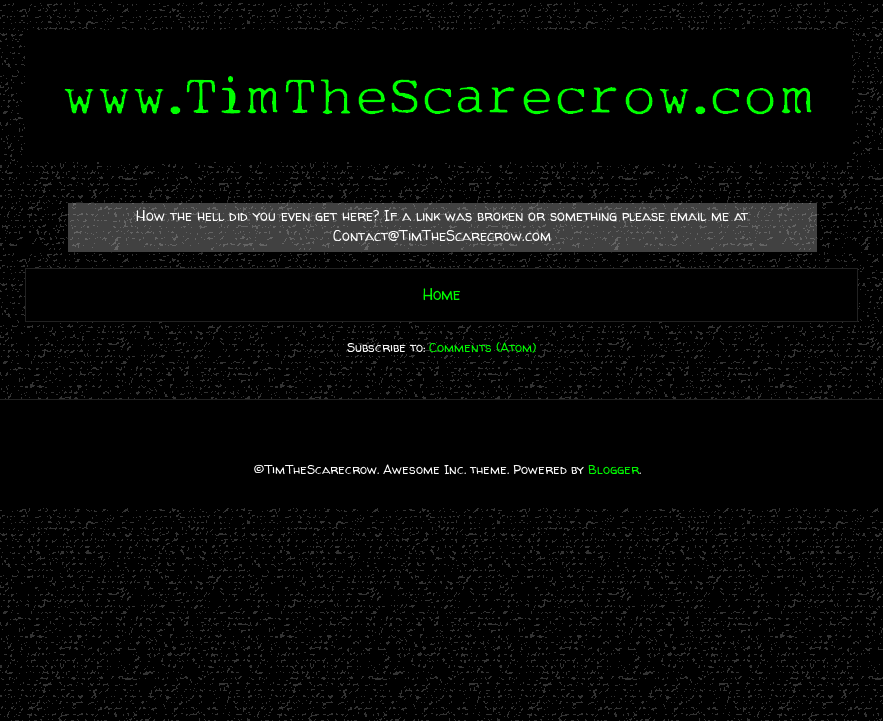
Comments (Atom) (482, 347)
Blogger (613, 469)
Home (442, 294)
